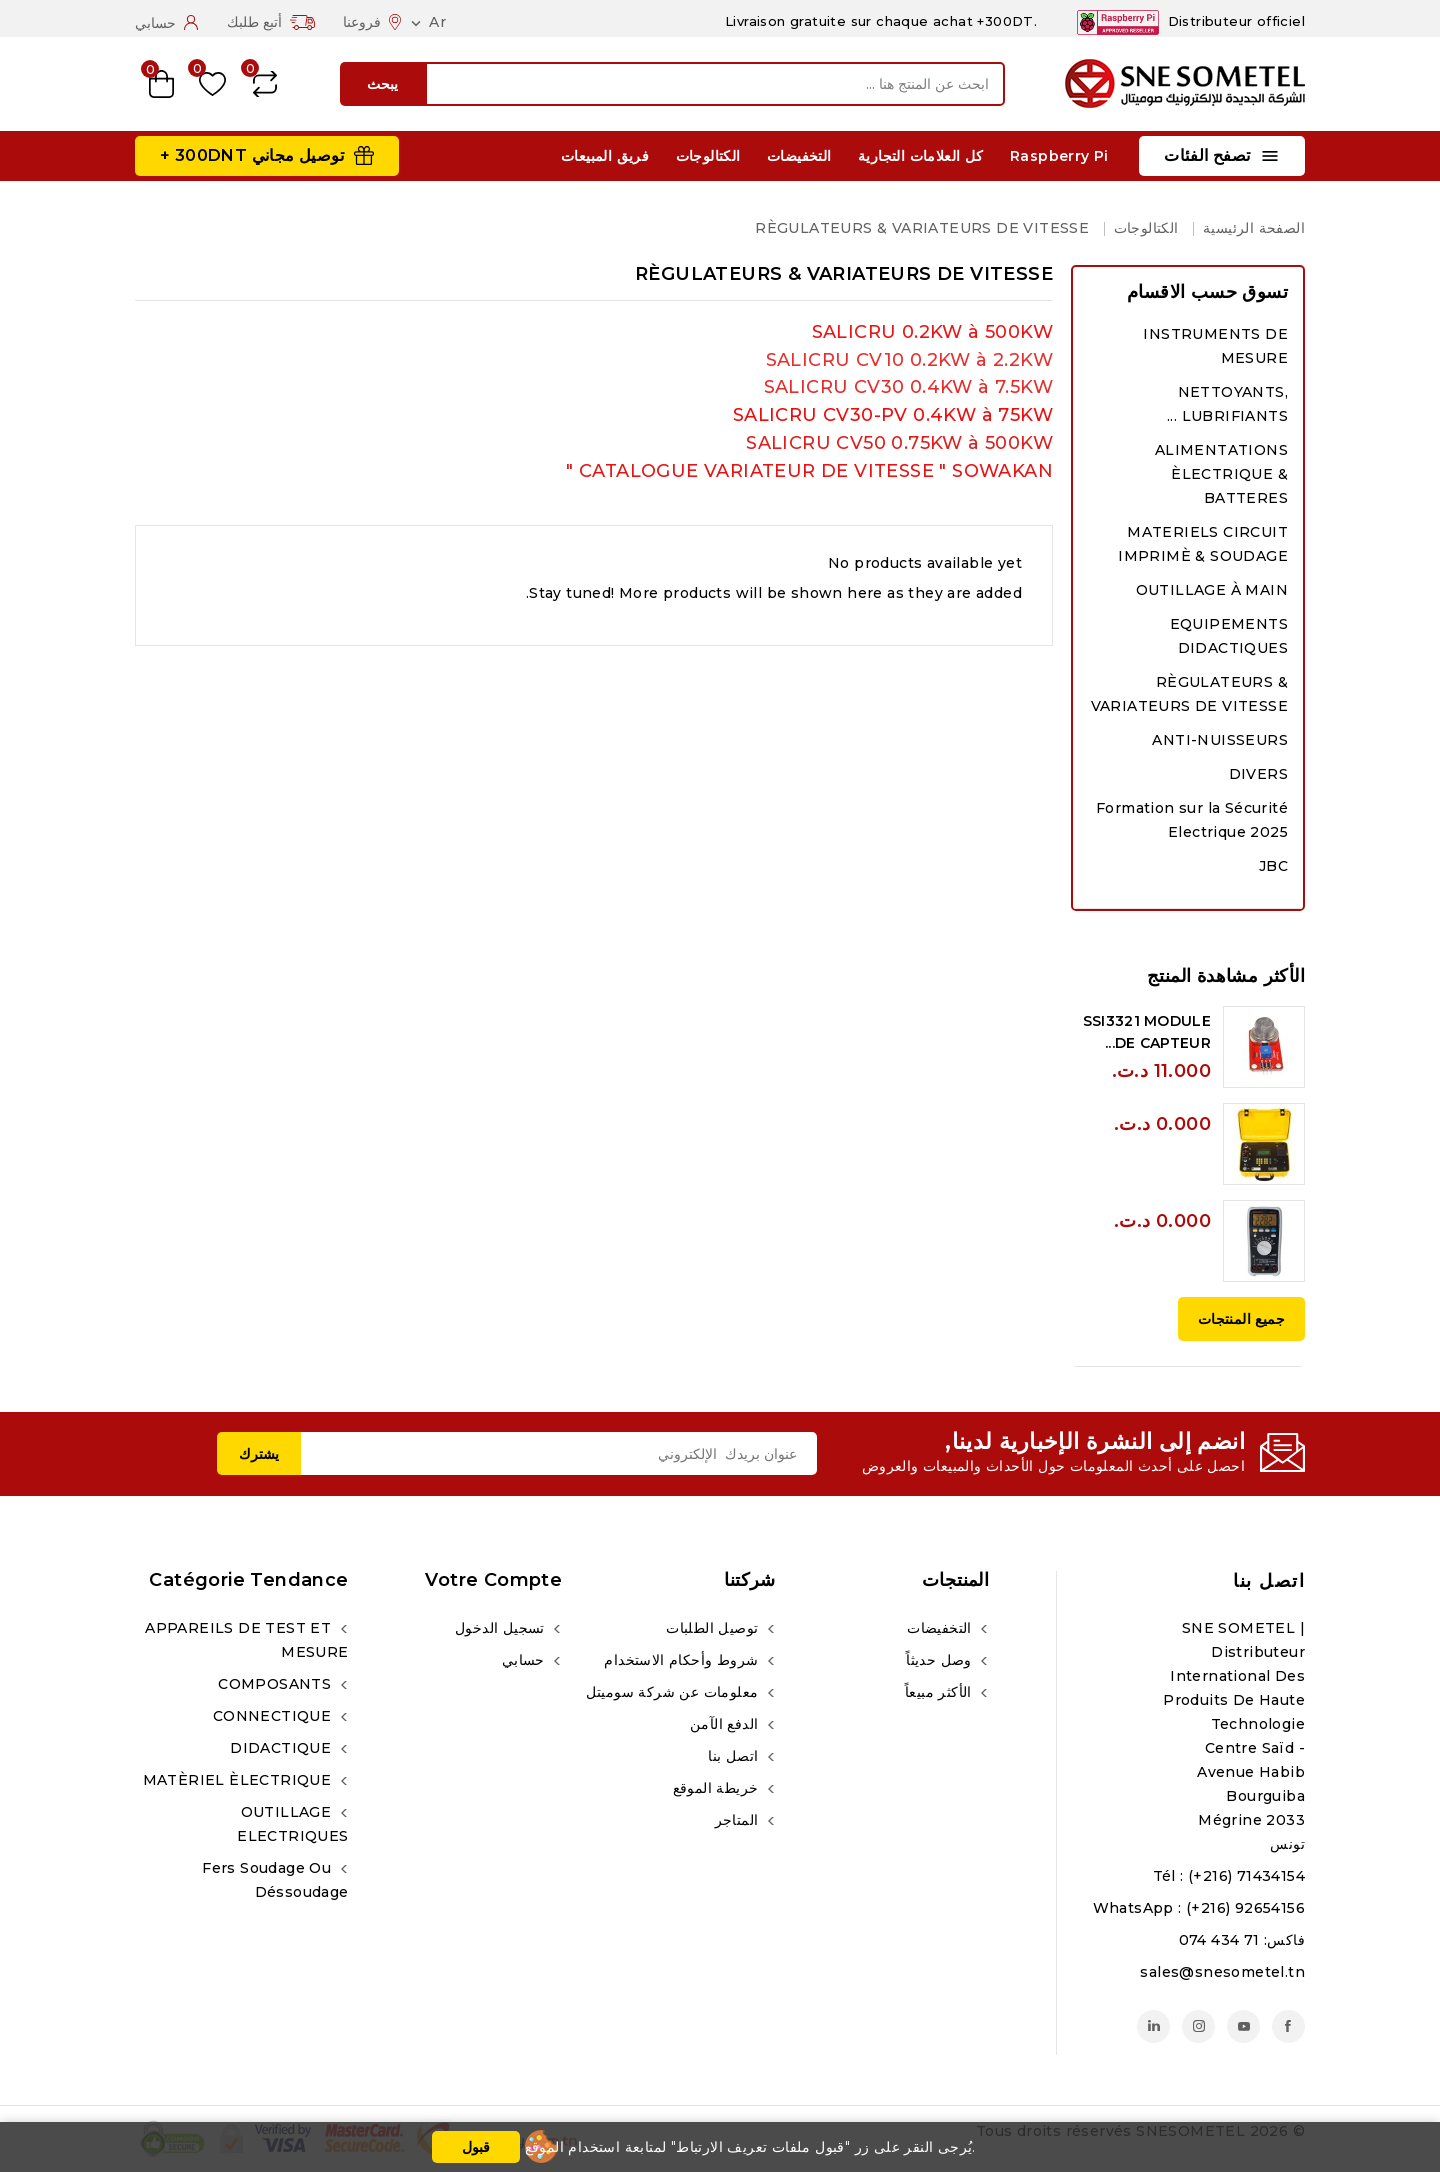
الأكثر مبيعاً (940, 1692)
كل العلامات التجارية (921, 156)
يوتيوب (1243, 2026)
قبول (476, 2147)
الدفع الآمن (726, 1724)
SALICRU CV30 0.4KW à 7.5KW (908, 387)
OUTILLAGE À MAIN (1212, 590)
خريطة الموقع (718, 1788)
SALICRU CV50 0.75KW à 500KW (899, 443)
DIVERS (1258, 774)
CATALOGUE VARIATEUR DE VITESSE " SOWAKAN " (809, 471)
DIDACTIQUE (282, 1748)
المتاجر (739, 1820)
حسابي (525, 1660)
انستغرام (1198, 2026)
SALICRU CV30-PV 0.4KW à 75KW (893, 415)
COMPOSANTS (276, 1684)
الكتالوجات (708, 156)
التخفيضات (799, 156)
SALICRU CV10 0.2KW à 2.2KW (909, 360)
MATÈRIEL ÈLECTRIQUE (239, 1780)
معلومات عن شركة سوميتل (674, 1692)
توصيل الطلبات (714, 1628)
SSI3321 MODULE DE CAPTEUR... (1147, 1032)
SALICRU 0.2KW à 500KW (932, 332)
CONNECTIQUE (274, 1716)
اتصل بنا (1269, 1581)
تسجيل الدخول (502, 1628)
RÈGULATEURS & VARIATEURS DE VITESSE (1189, 694)
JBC (1273, 866)
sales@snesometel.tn (1222, 1972)
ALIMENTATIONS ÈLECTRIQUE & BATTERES (1221, 474)
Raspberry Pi (1059, 156)
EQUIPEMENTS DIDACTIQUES (1229, 636)
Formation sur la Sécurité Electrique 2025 (1192, 820)
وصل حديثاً (941, 1660)
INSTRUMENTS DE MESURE (1215, 346)
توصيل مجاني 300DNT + (252, 155)
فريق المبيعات (605, 156)
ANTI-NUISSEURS (1220, 740)
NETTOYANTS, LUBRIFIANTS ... (1227, 404)
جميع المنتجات (1241, 1319)
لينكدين (1153, 2026)
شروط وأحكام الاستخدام (683, 1660)
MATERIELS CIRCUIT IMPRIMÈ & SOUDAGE (1203, 544)
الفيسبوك (1288, 2026)
